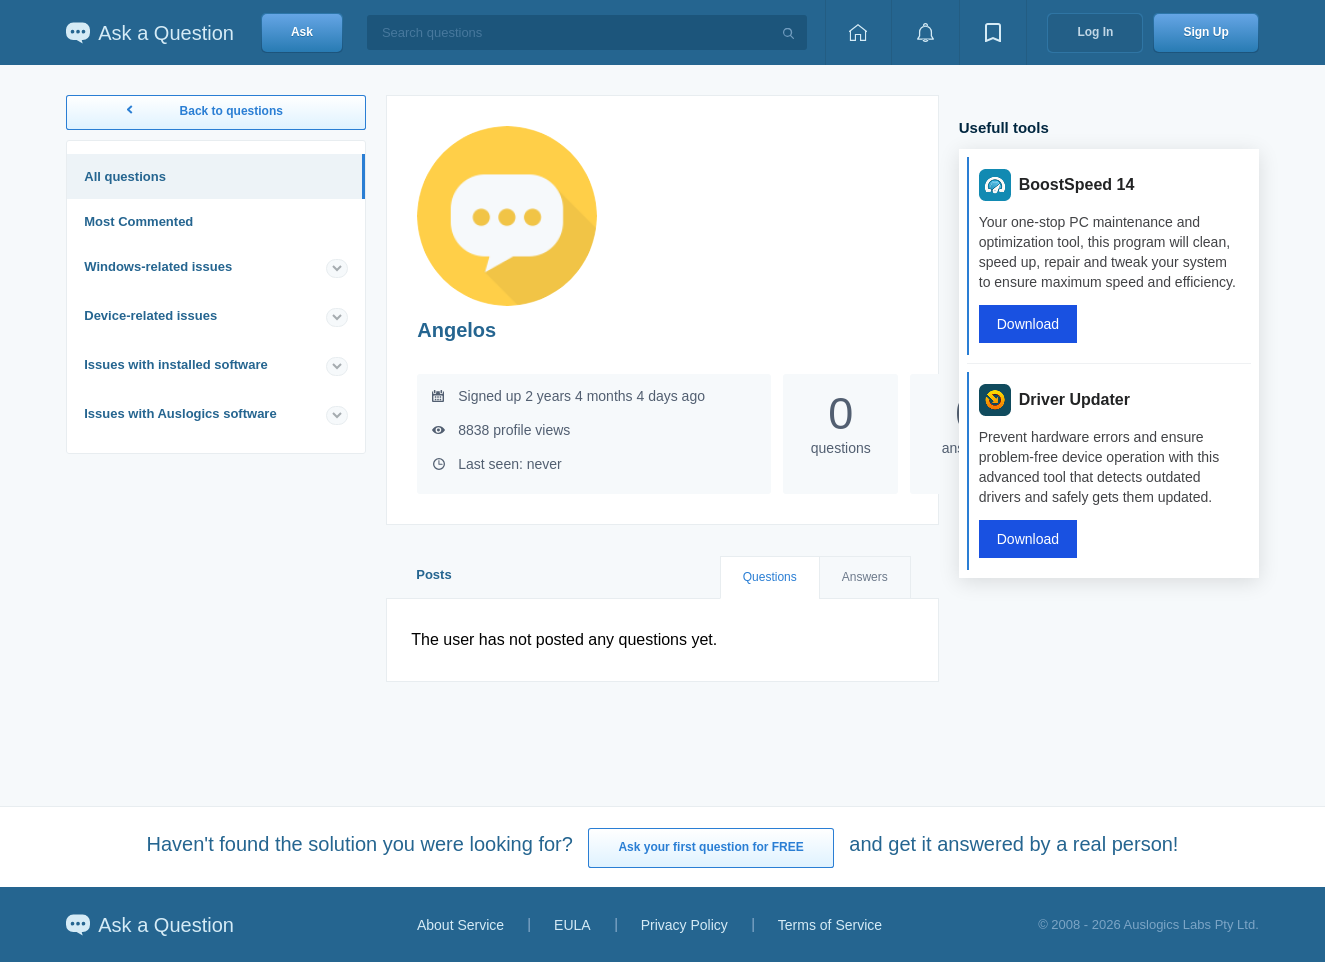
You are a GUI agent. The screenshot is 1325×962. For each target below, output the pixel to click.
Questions (770, 577)
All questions (125, 176)
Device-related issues (150, 315)
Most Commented (138, 221)
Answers (865, 577)
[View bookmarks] (993, 32)
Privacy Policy (684, 925)
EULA (572, 925)
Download (1028, 324)
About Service (460, 925)
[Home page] (858, 32)
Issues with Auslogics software (180, 413)
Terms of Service (830, 925)
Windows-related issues (158, 266)
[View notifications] (925, 32)
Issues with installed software (176, 364)
